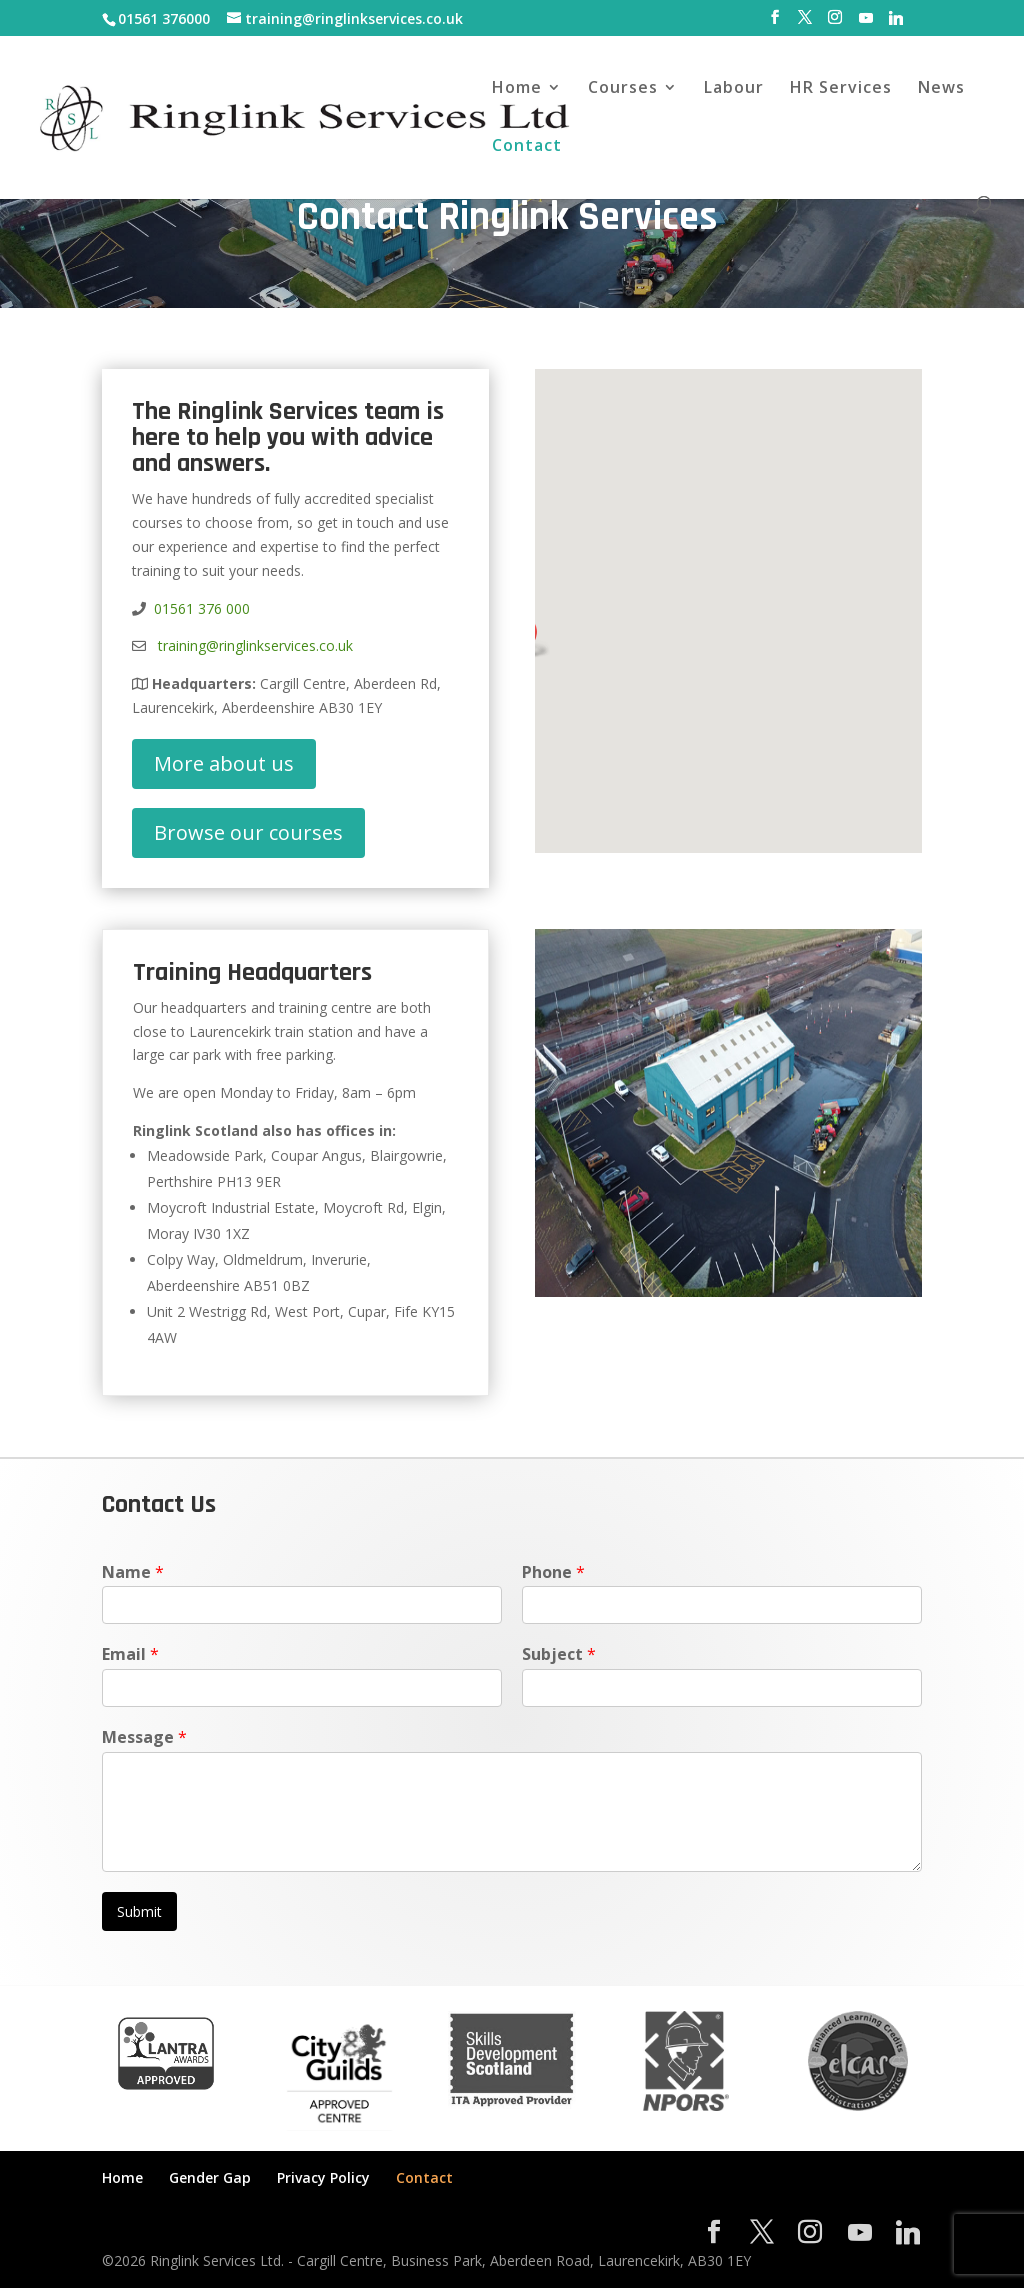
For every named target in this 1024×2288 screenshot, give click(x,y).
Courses (623, 89)
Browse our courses (248, 832)
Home (517, 89)
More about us (224, 763)
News (941, 89)
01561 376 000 (202, 608)
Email (130, 1654)
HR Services (841, 89)
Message (144, 1737)
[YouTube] (866, 23)
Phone (553, 1572)
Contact (527, 147)
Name (133, 1572)
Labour (734, 89)
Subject (559, 1654)
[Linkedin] (896, 23)
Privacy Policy (323, 2177)
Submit (139, 1911)
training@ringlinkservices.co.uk (251, 645)
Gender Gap (210, 2177)
